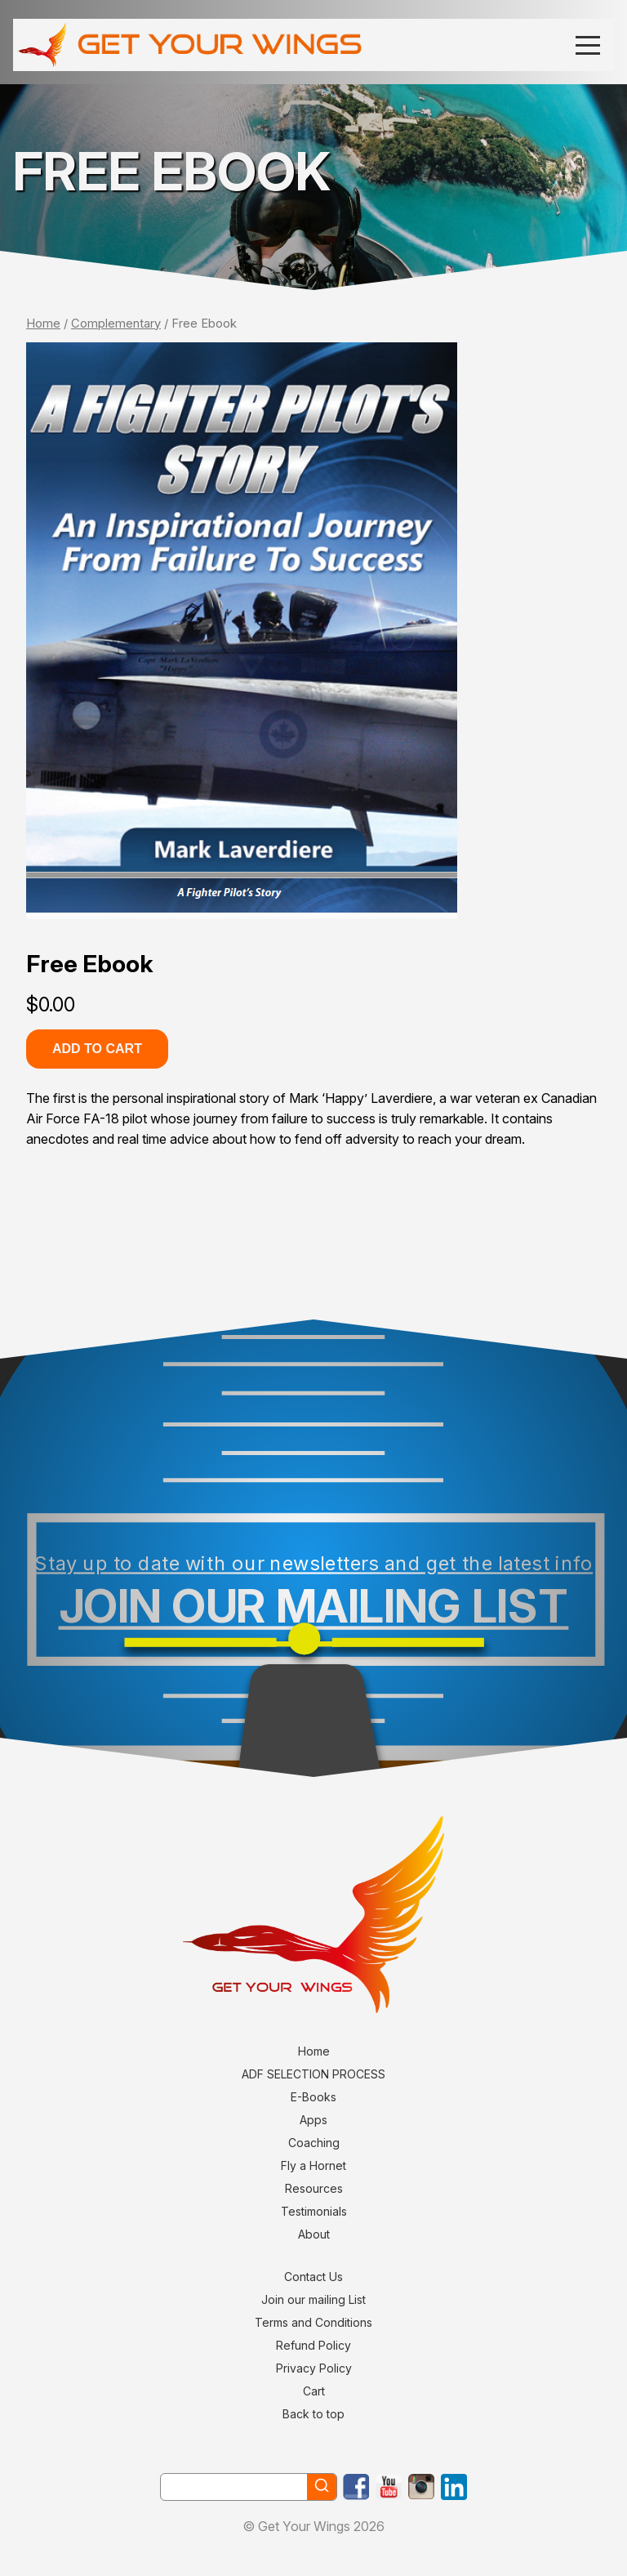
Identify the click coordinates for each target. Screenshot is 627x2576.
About (314, 2234)
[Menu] (587, 44)
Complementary (116, 323)
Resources (314, 2188)
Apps (313, 2120)
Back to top (313, 2414)
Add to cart (97, 1049)
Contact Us (313, 2277)
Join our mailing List (313, 2299)
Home (43, 323)
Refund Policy (313, 2345)
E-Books (313, 2097)
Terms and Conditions (313, 2322)
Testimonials (314, 2211)
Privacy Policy (314, 2368)
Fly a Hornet (313, 2165)
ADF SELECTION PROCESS (313, 2074)
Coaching (314, 2143)
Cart (314, 2391)
